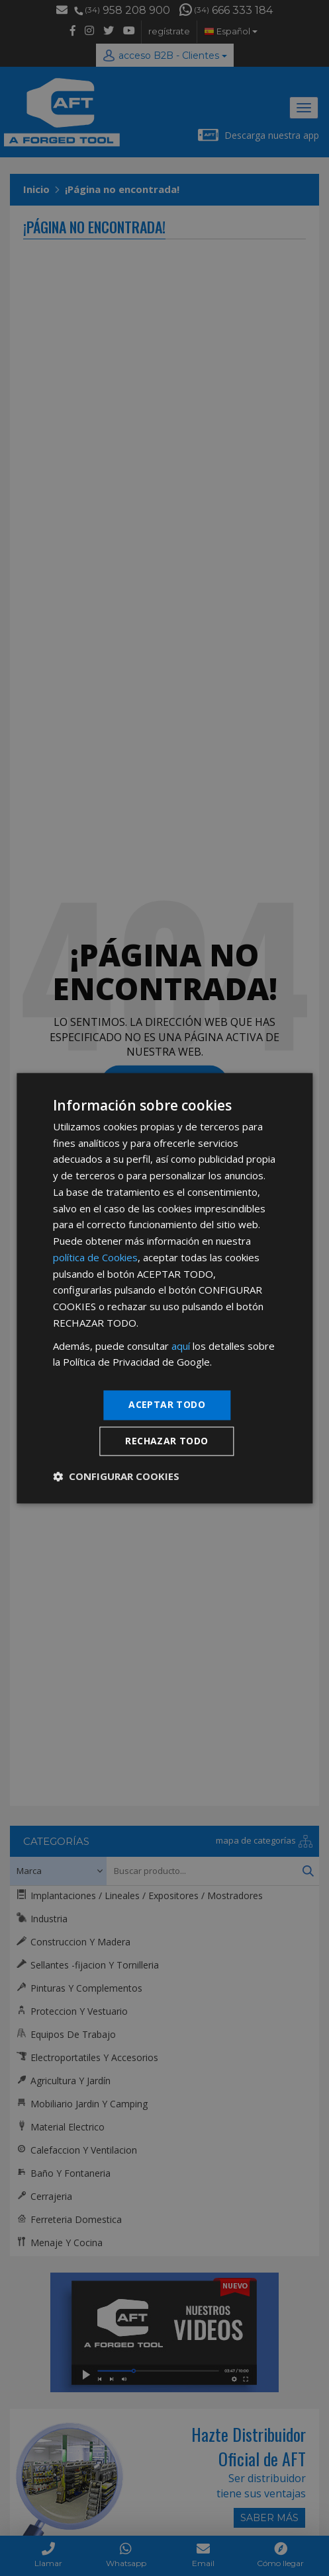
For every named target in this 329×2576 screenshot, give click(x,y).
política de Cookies (95, 1257)
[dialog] (164, 1288)
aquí (180, 1345)
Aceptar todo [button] (166, 1404)
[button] (116, 1476)
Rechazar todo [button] (166, 1440)
